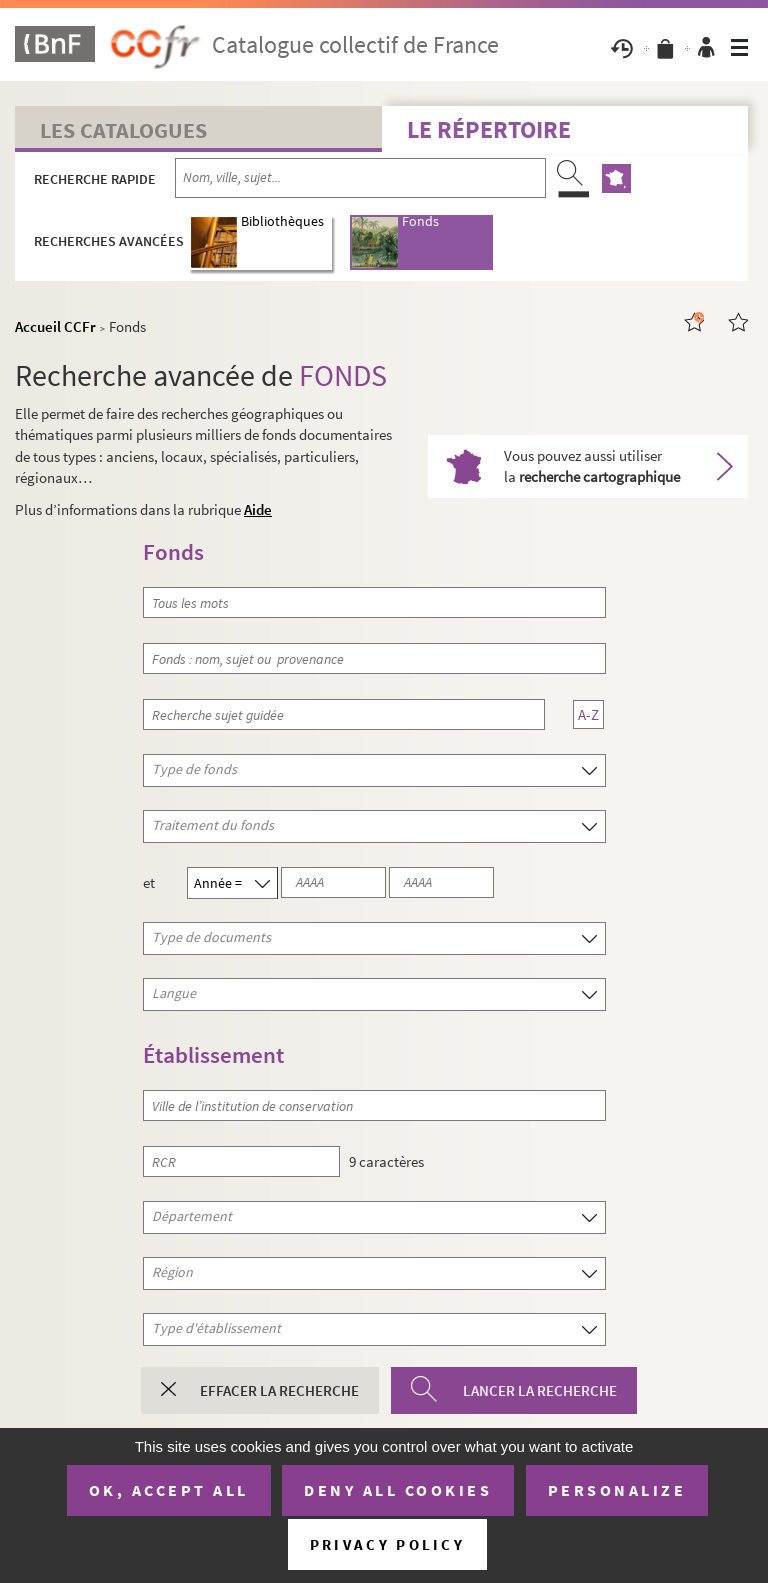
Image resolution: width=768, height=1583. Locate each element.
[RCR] (241, 1161)
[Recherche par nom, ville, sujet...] (360, 178)
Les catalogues (123, 130)
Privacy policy (387, 1544)
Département (153, 1216)
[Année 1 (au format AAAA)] (333, 882)
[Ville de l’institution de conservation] (374, 1105)
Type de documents (153, 937)
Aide (258, 509)
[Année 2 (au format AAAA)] (441, 882)
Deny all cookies (398, 1490)
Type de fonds (153, 769)
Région (153, 1272)
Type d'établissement (153, 1328)
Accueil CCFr (55, 326)
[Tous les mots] (374, 602)
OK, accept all (169, 1490)
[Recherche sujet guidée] (343, 714)
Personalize (617, 1490)
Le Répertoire (489, 129)
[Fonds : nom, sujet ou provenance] (374, 658)
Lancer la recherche (540, 1390)
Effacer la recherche (279, 1390)
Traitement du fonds (153, 825)
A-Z (588, 714)
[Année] (246, 883)
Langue (153, 993)
